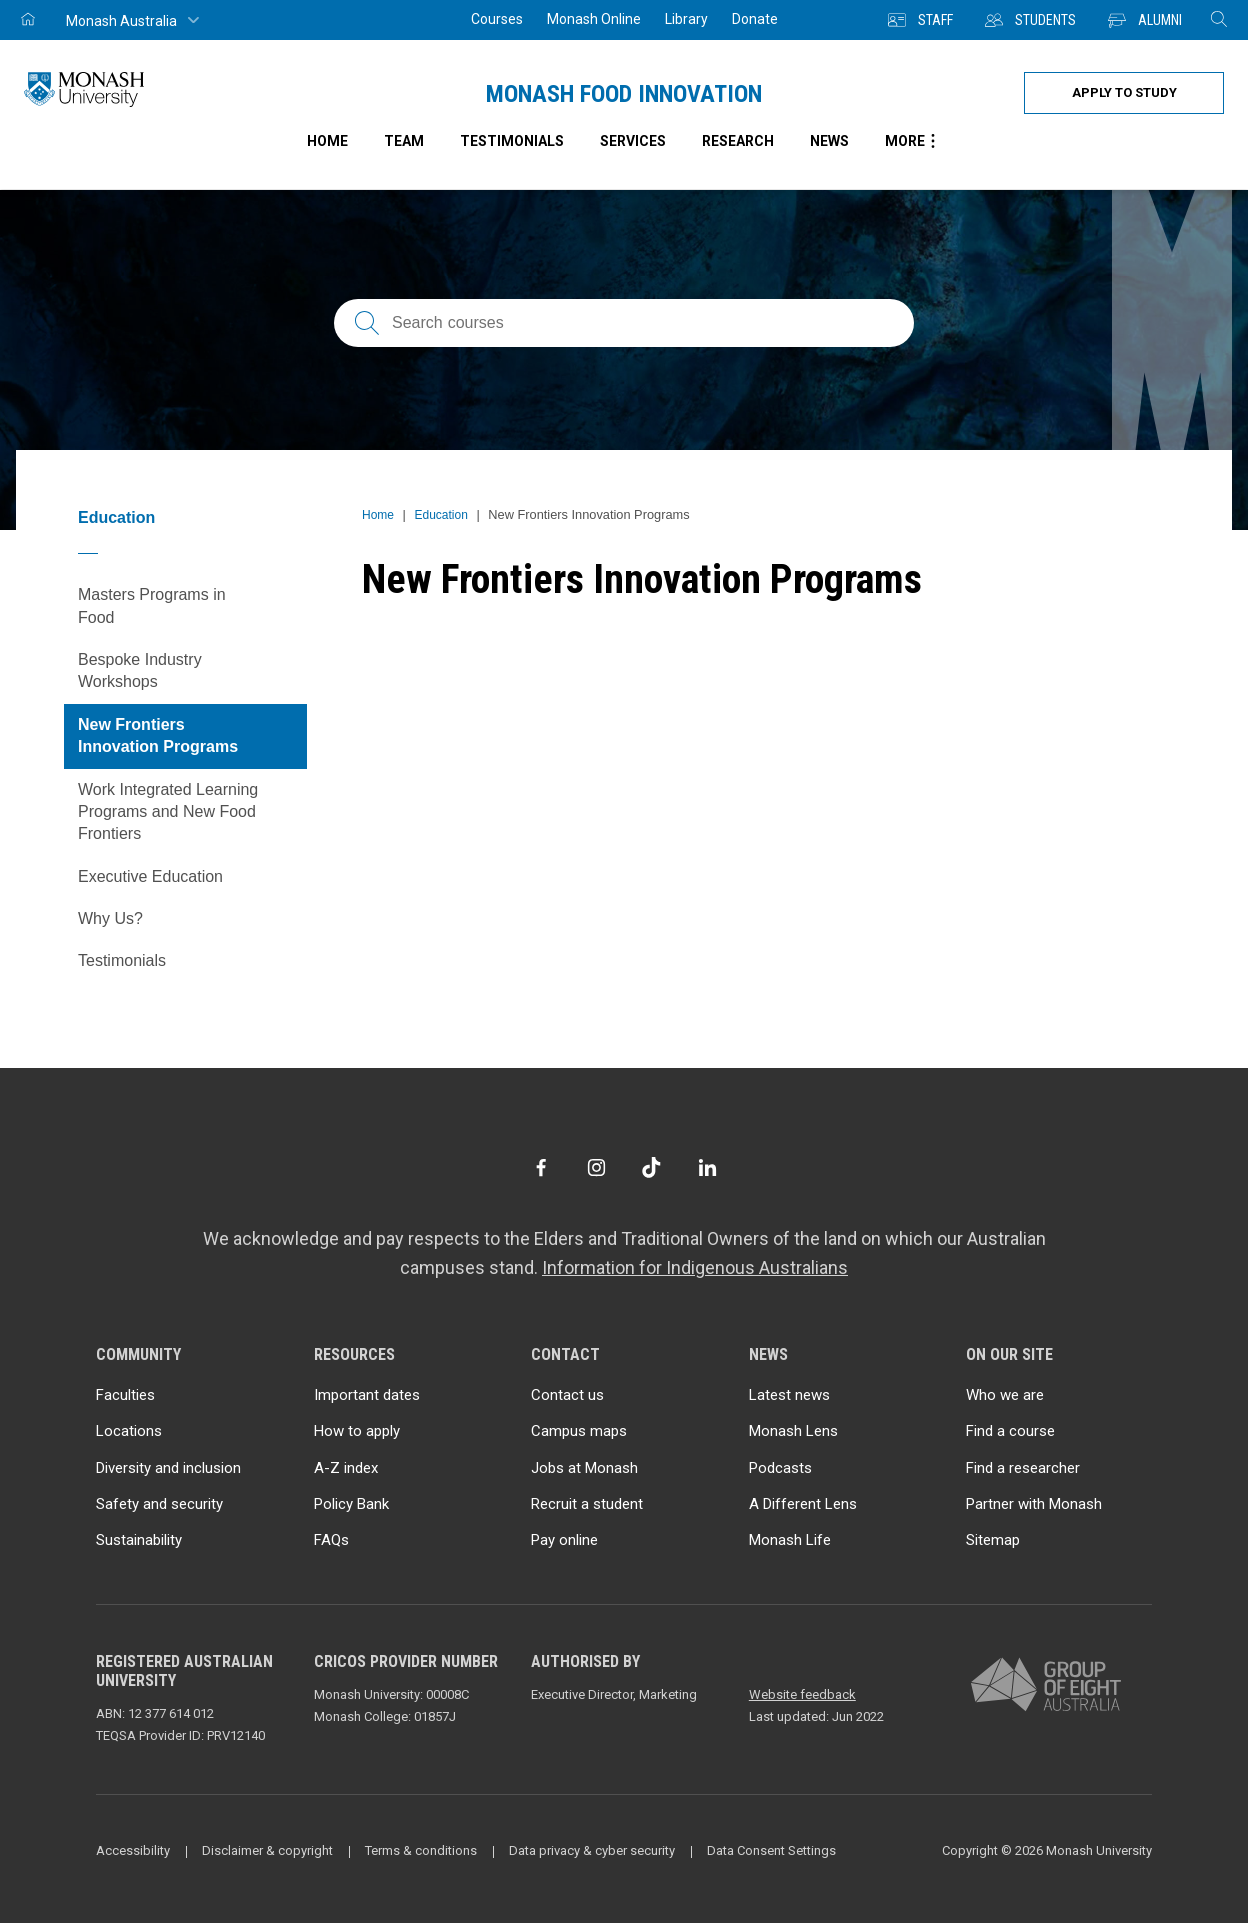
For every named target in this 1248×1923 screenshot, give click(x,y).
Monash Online (594, 19)
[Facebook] (540, 1167)
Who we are (1005, 1395)
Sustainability (139, 1540)
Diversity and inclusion (168, 1468)
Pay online (564, 1540)
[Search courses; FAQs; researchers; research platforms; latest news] (624, 323)
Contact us (567, 1395)
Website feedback (802, 1694)
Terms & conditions (421, 1850)
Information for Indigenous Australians (695, 1267)
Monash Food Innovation (624, 94)
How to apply (357, 1431)
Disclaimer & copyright (267, 1850)
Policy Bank (351, 1504)
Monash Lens (793, 1431)
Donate (755, 19)
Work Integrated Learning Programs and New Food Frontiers (168, 812)
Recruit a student (587, 1504)
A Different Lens (803, 1504)
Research (738, 141)
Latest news (789, 1395)
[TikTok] (651, 1167)
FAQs (331, 1540)
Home (378, 515)
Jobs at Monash (584, 1468)
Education (116, 517)
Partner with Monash (1034, 1504)
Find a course (1010, 1431)
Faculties (125, 1395)
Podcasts (780, 1468)
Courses (497, 19)
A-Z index (346, 1468)
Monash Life (790, 1540)
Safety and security (159, 1504)
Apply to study (1124, 92)
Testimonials (512, 141)
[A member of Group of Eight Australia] (1046, 1685)
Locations (129, 1431)
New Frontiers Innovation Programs (158, 735)
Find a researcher (1023, 1468)
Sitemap (993, 1540)
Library (686, 19)
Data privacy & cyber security (592, 1850)
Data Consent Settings (771, 1850)
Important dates (367, 1395)
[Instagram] (596, 1167)
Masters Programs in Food (152, 605)
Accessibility (133, 1850)
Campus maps (579, 1431)
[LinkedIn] (707, 1167)
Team (404, 141)
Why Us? (110, 918)
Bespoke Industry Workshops (140, 670)
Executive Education (150, 876)
